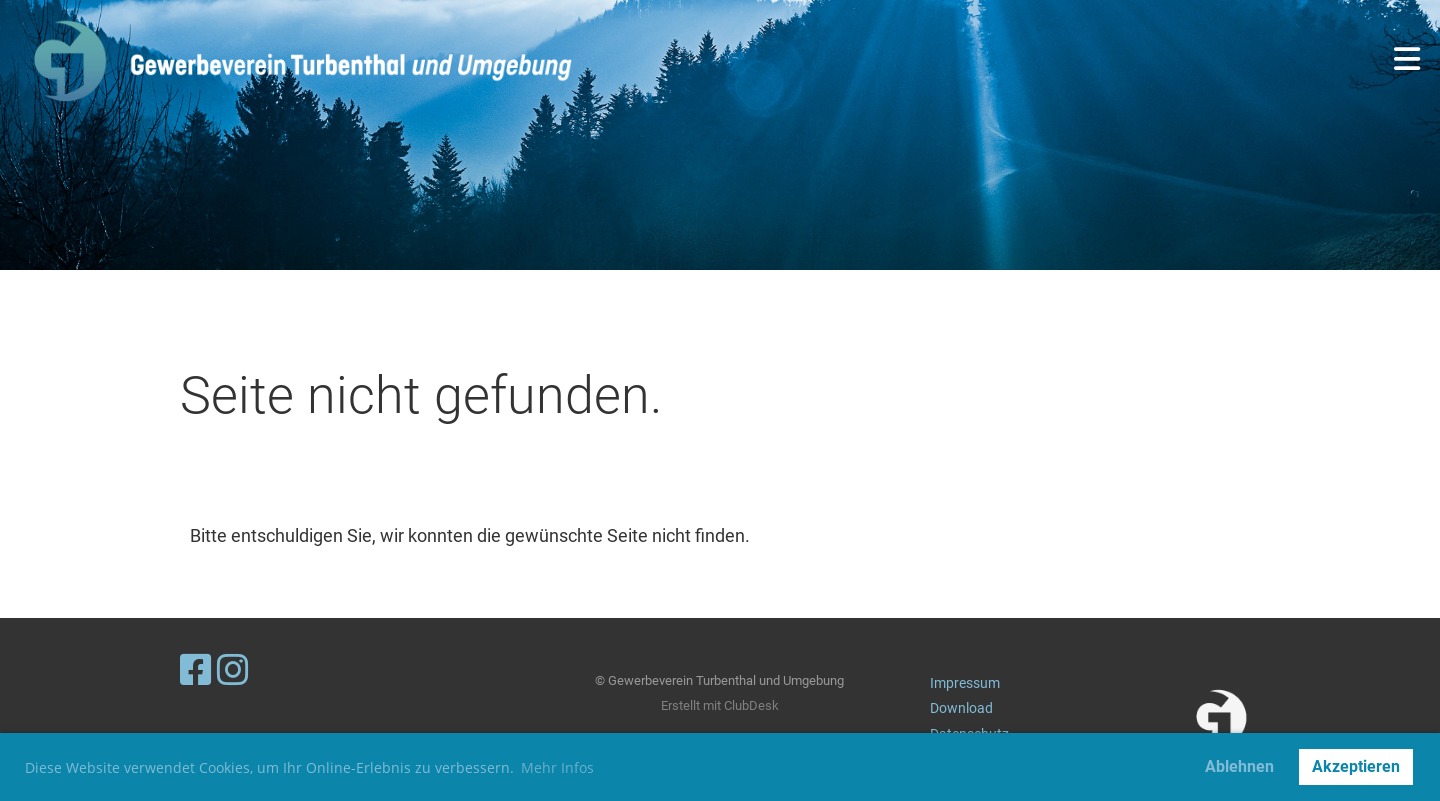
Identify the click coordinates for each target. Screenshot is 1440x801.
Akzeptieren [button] (1356, 766)
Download (961, 708)
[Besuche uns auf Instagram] (233, 671)
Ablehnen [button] (1239, 766)
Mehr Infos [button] (557, 767)
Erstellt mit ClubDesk (720, 705)
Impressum (965, 683)
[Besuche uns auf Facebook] (196, 671)
